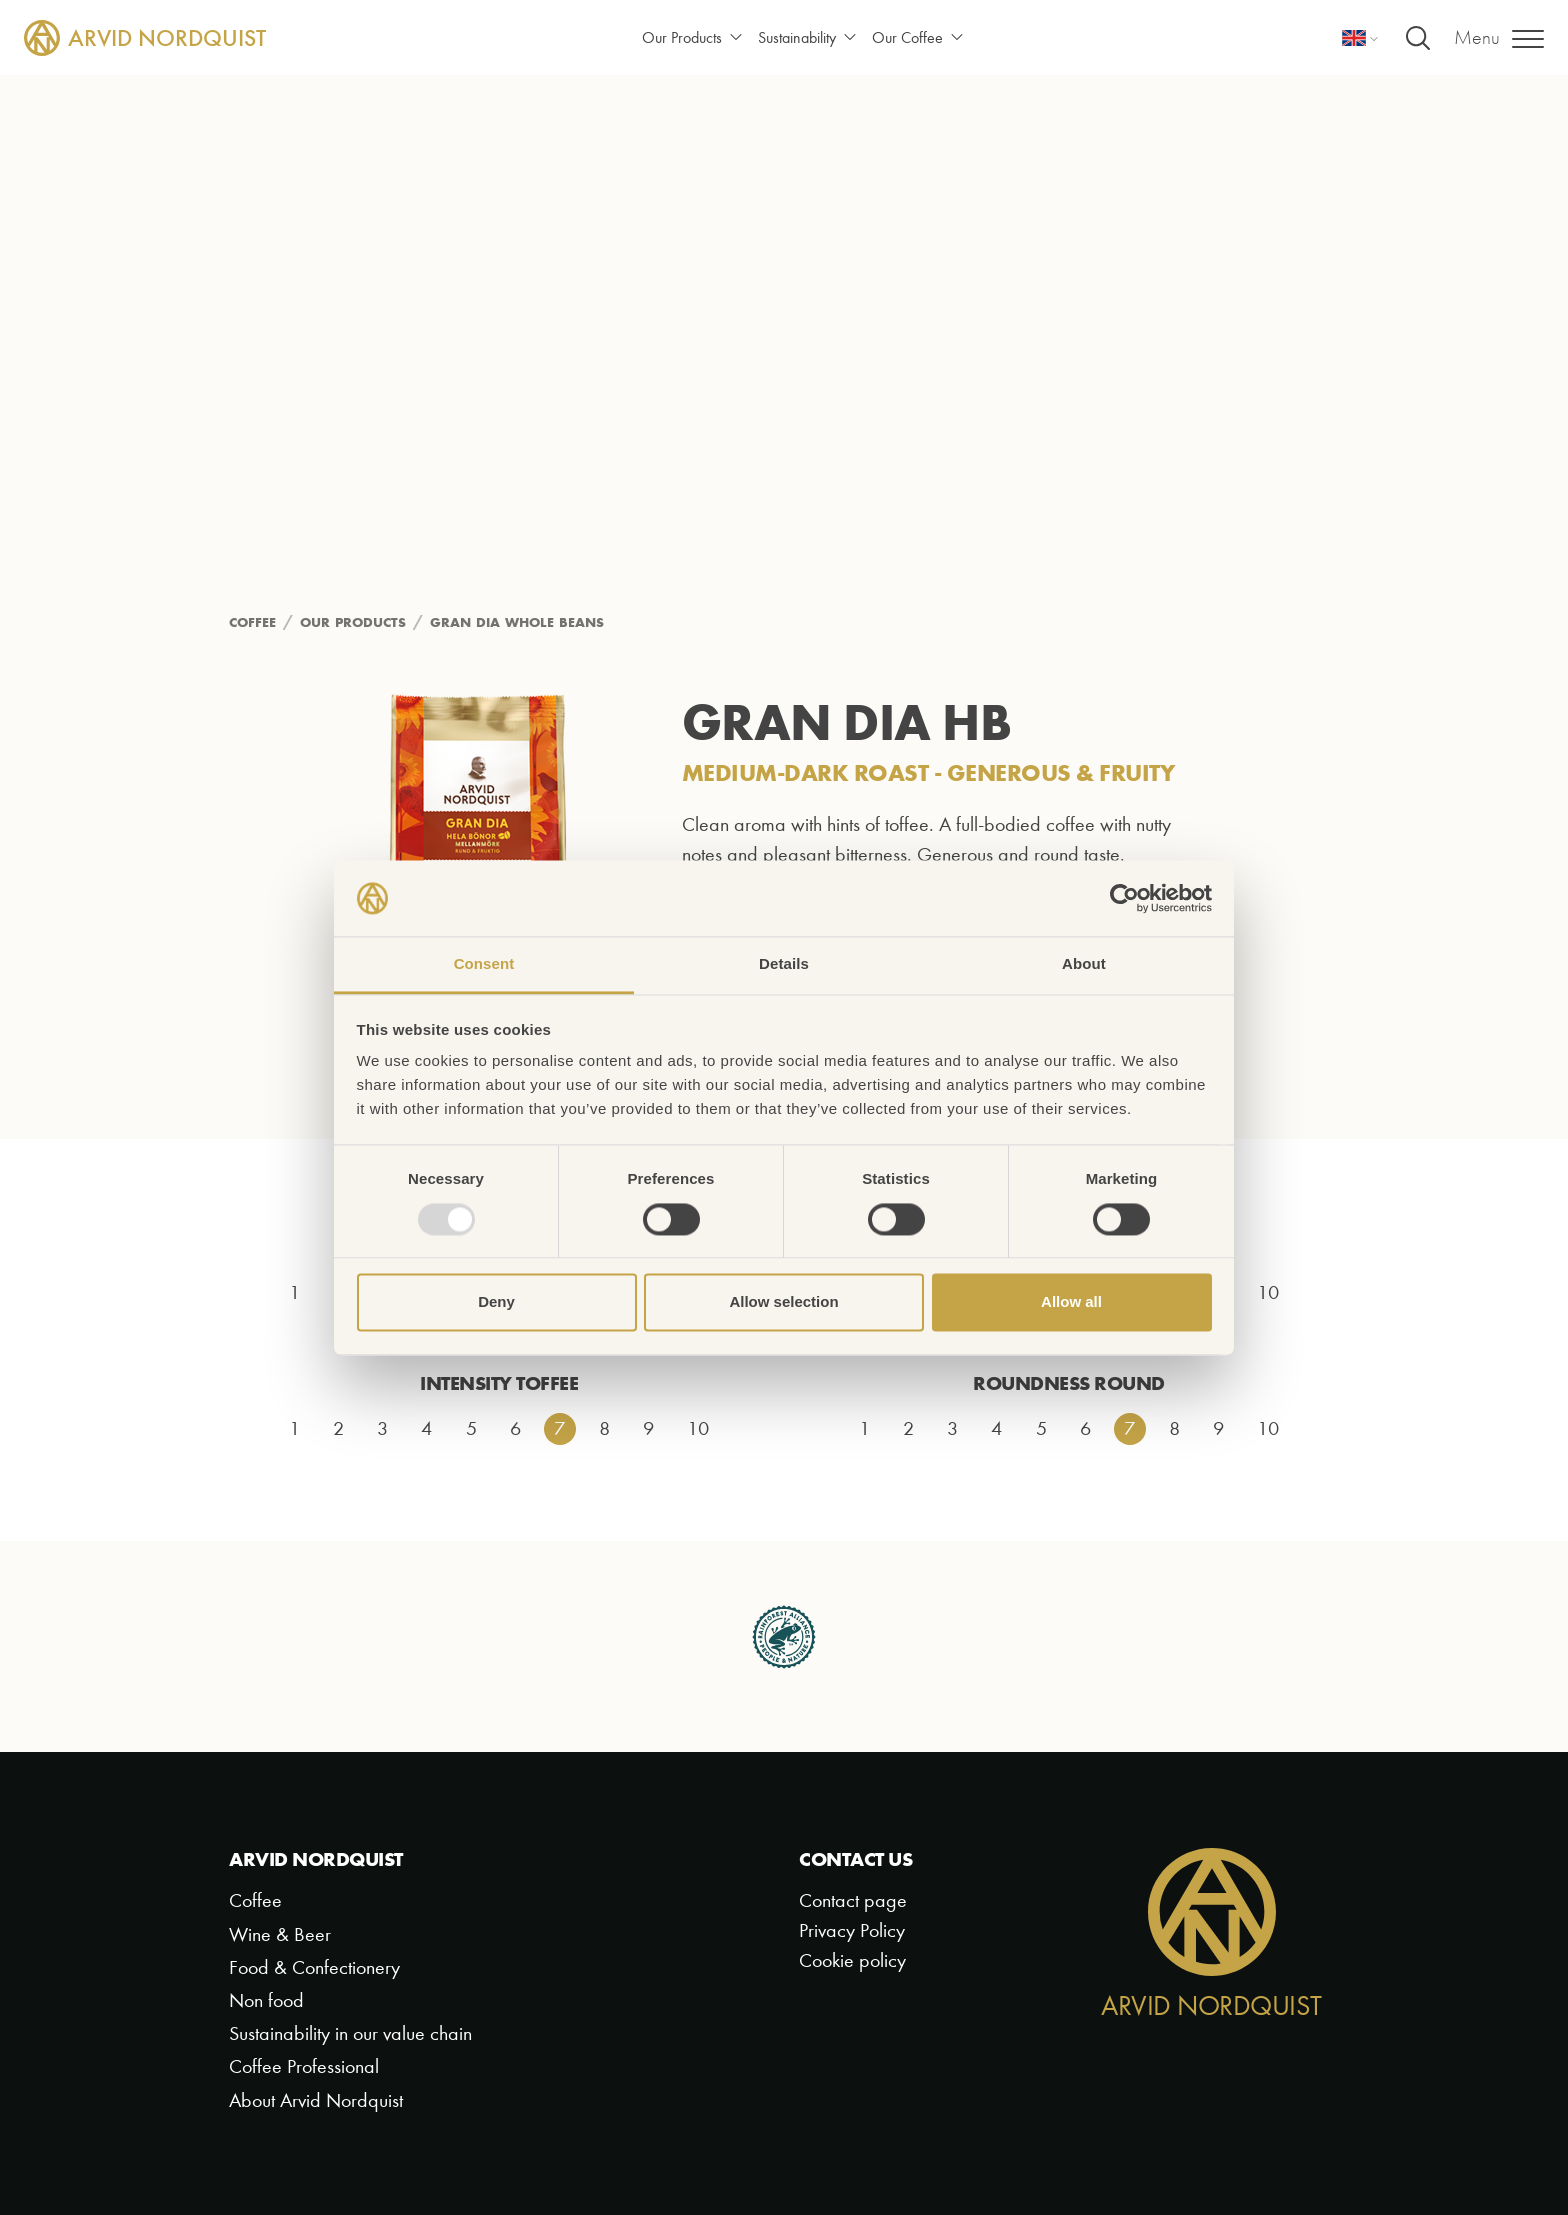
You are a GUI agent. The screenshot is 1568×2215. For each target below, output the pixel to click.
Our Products (692, 37)
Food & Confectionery (314, 1967)
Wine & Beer (280, 1934)
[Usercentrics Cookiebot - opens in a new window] (1124, 898)
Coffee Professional (304, 2066)
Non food (266, 2000)
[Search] (1418, 38)
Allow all (1071, 1302)
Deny (496, 1302)
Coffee (255, 1900)
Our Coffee (917, 37)
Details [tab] (784, 964)
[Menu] (1499, 37)
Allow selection (783, 1302)
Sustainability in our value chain (350, 2033)
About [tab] (1084, 964)
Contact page (853, 1900)
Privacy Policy (852, 1930)
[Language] (1360, 38)
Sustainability (807, 37)
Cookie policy (852, 1960)
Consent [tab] (484, 964)
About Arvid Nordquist (316, 2100)
